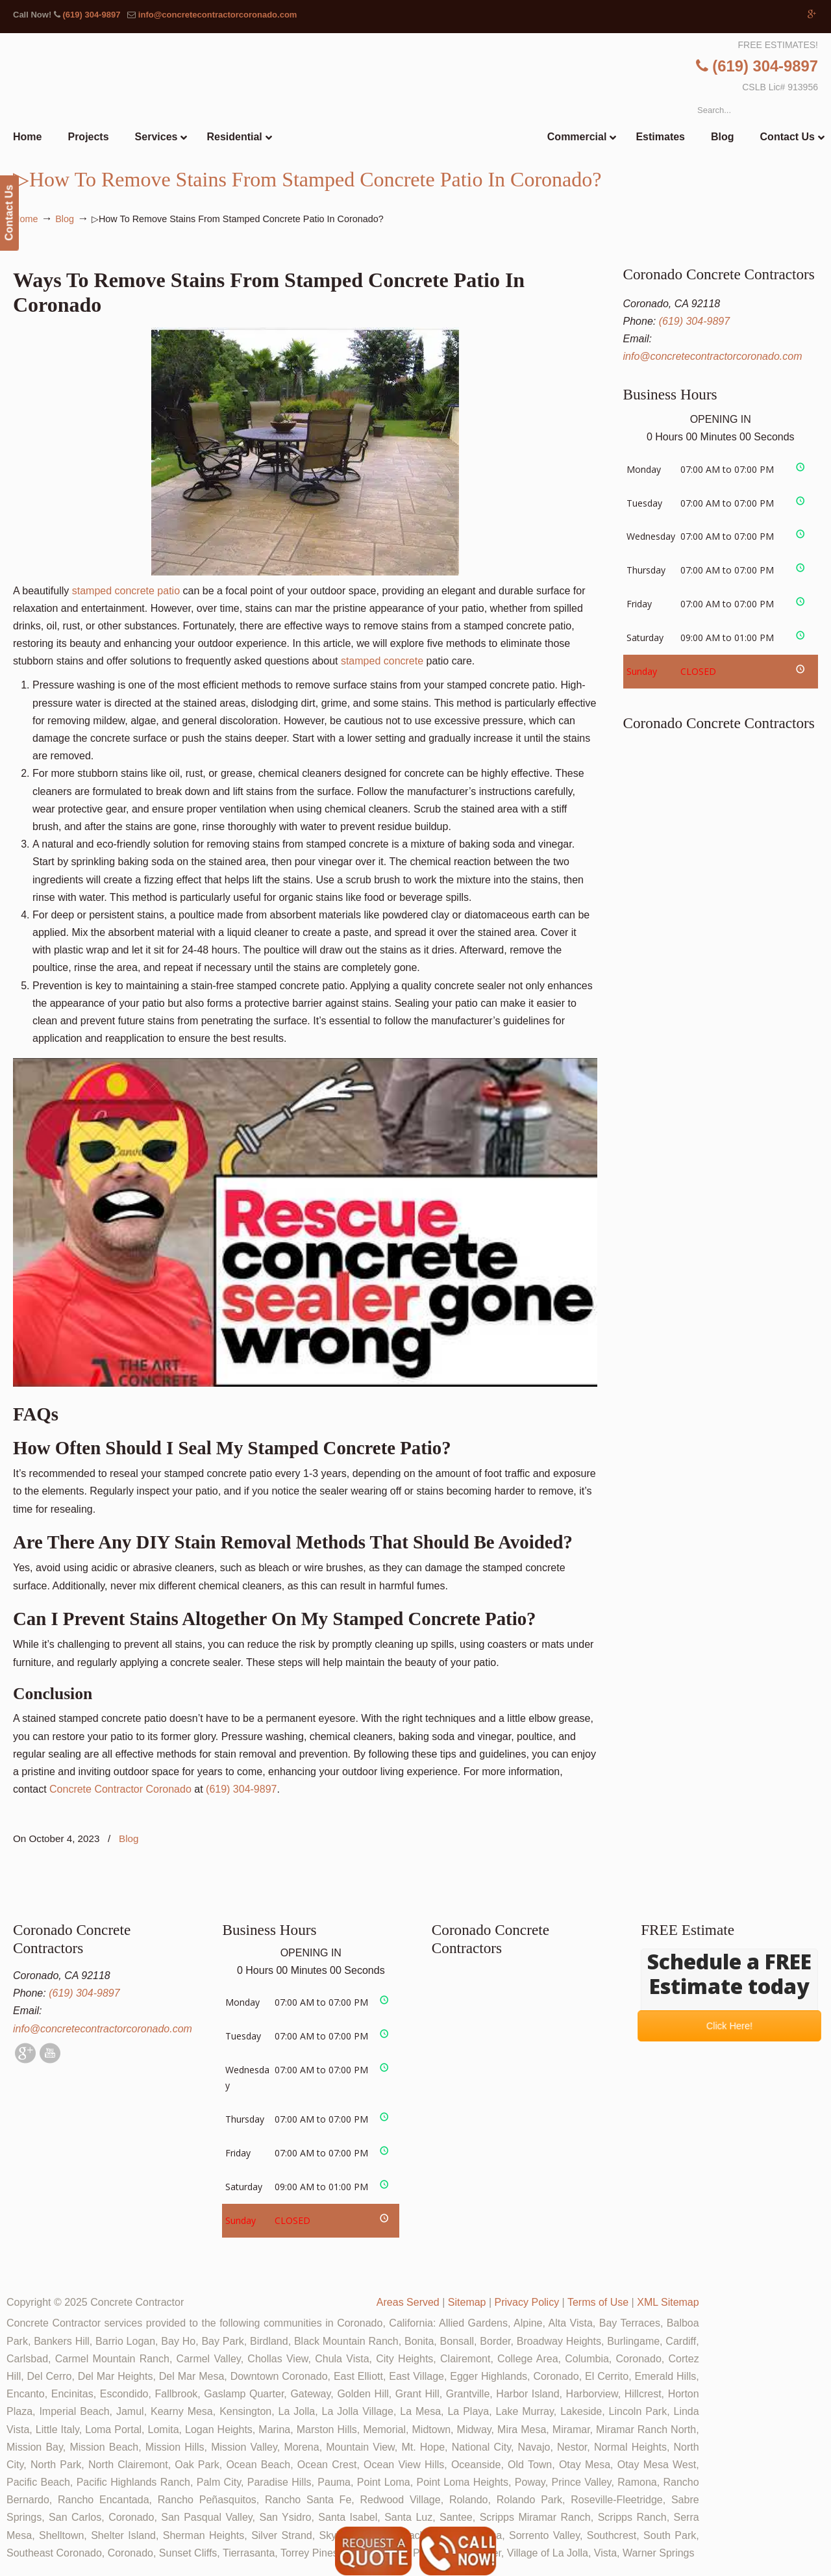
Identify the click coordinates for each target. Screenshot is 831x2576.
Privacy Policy (527, 2302)
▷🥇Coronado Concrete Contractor (442, 108)
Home (25, 219)
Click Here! (729, 2025)
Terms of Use (597, 2302)
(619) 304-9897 (91, 14)
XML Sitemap (668, 2302)
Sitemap (467, 2302)
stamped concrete (382, 660)
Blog (64, 219)
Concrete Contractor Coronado (120, 1789)
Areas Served (408, 2302)
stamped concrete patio (126, 590)
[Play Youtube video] (305, 1222)
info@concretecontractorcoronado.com (217, 14)
